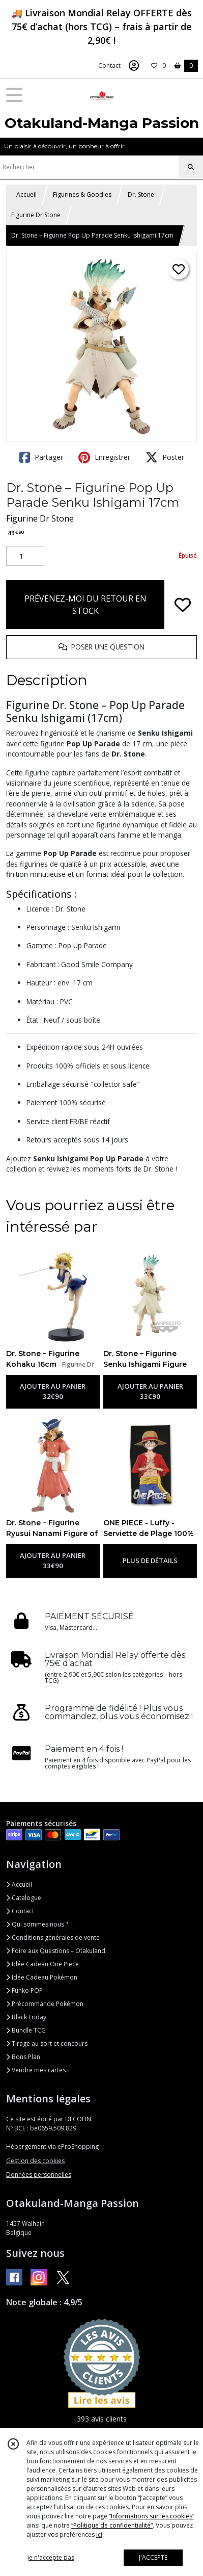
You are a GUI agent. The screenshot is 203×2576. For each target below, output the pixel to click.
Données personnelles (38, 2174)
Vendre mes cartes (36, 2070)
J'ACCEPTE (153, 2557)
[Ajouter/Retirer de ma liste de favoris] (182, 604)
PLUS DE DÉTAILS (150, 1560)
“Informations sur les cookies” (151, 2516)
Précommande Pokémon (44, 2003)
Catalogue (23, 1897)
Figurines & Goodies (82, 194)
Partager (41, 457)
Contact (109, 65)
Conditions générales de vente (53, 1937)
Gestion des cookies (35, 2160)
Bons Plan (23, 2056)
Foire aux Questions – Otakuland (55, 1950)
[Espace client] (134, 66)
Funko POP (24, 1990)
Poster (165, 457)
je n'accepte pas (50, 2557)
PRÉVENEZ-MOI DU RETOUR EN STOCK (85, 604)
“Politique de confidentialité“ (112, 2525)
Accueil (26, 194)
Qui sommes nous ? (37, 1924)
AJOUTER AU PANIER (52, 1392)
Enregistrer (104, 457)
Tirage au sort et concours (47, 2043)
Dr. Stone (141, 194)
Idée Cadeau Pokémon (41, 1977)
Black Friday (26, 2017)
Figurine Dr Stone (36, 215)
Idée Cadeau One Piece (42, 1964)
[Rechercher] (191, 167)
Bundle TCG (26, 2030)
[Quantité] (25, 556)
